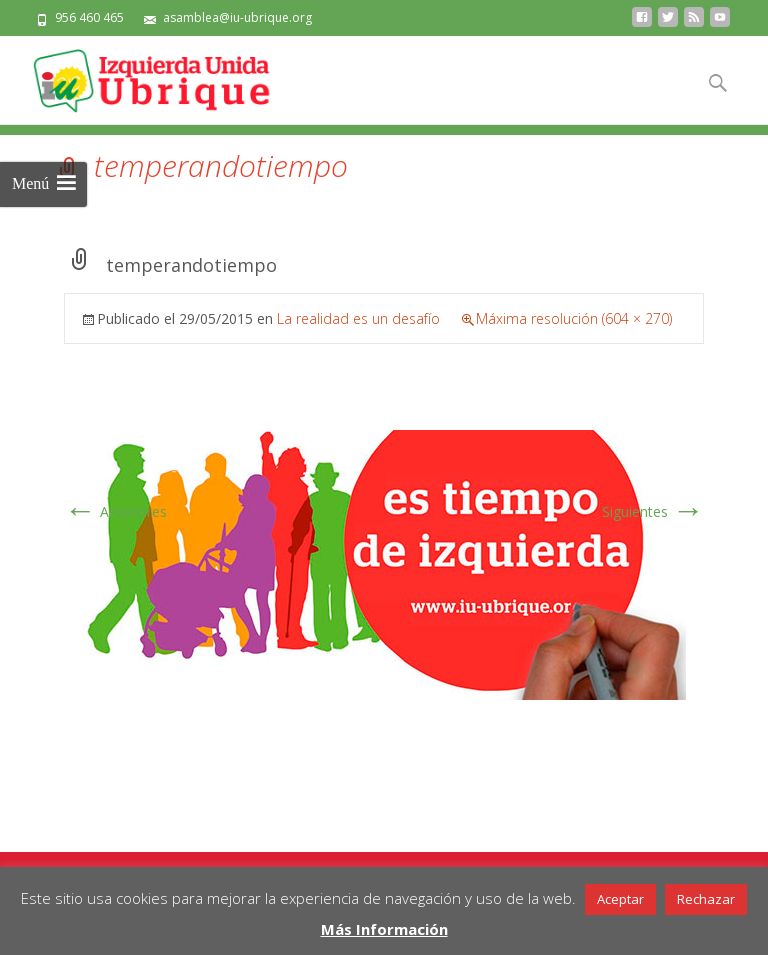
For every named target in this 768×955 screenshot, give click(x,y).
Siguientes (653, 511)
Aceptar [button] (620, 899)
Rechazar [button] (706, 899)
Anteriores (115, 511)
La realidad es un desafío (358, 318)
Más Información (384, 929)
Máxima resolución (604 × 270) (574, 318)
